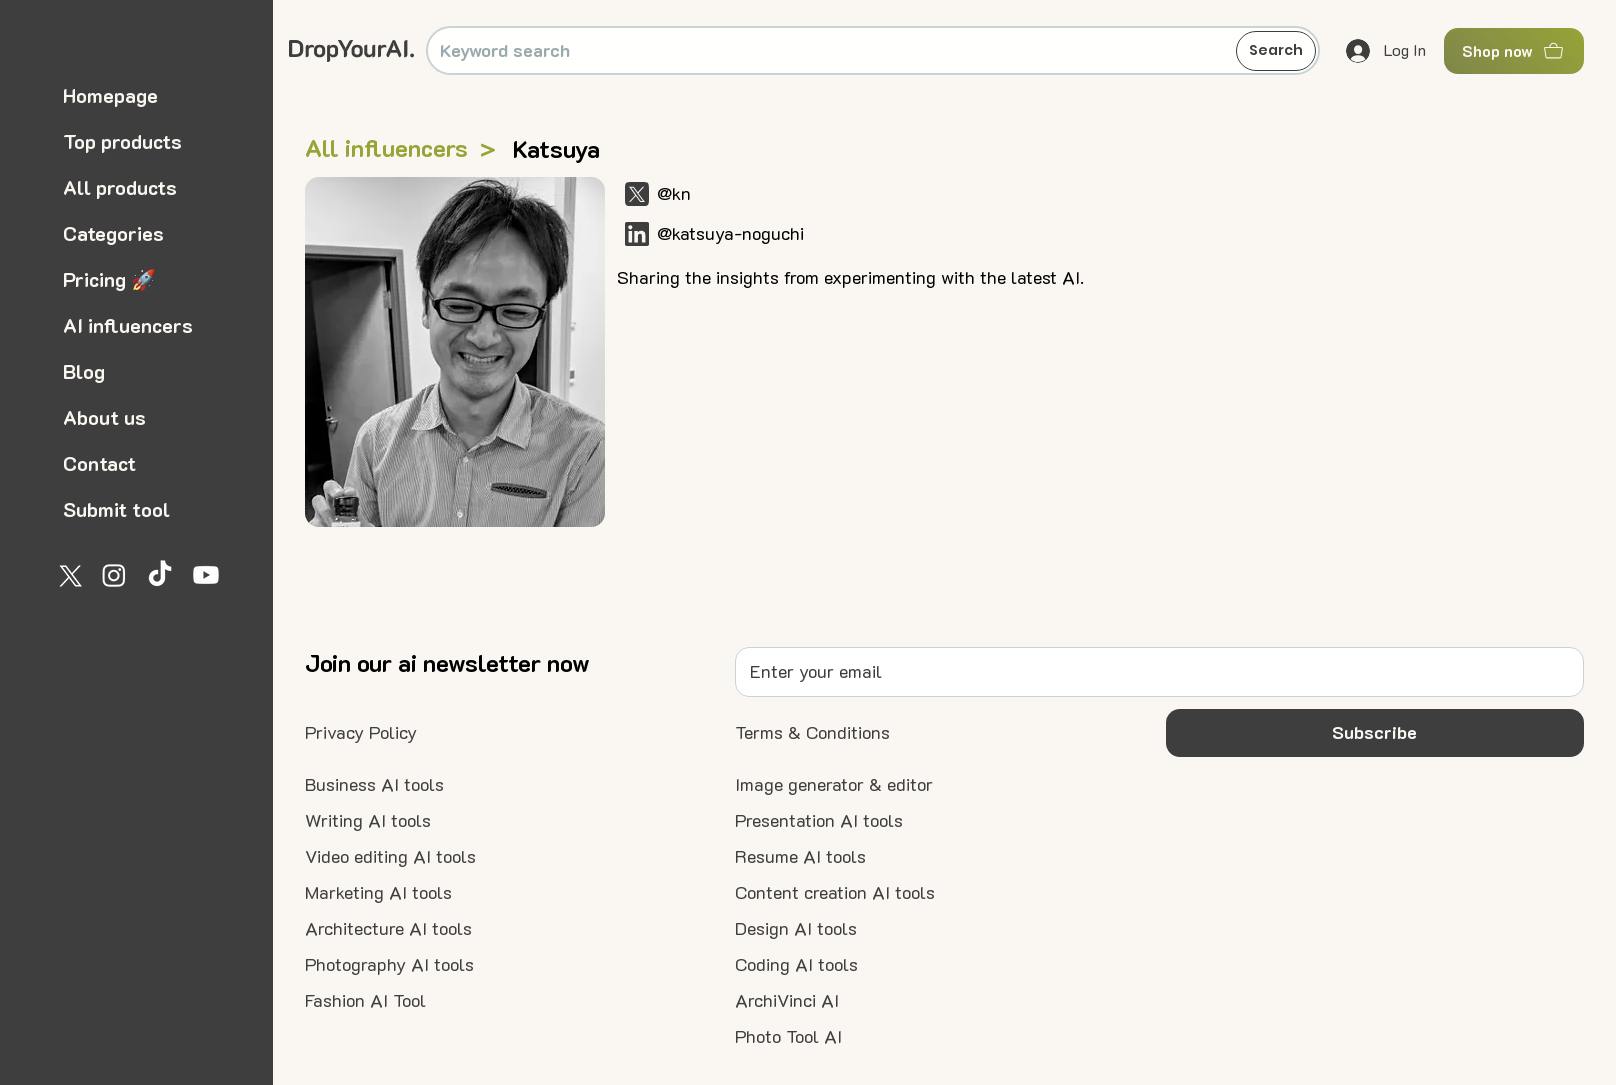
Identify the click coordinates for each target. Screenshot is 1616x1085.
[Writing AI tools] (368, 821)
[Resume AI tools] (800, 857)
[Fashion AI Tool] (365, 1001)
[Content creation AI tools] (835, 893)
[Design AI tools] (796, 929)
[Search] (1276, 51)
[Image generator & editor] (834, 785)
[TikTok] (160, 575)
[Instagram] (114, 575)
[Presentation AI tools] (819, 821)
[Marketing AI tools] (378, 893)
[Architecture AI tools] (388, 929)
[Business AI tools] (374, 785)
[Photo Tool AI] (788, 1037)
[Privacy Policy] (361, 733)
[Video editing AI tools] (390, 857)
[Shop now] (1514, 51)
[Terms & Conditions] (812, 733)
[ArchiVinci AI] (787, 1001)
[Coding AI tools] (796, 965)
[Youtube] (206, 575)
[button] (1375, 733)
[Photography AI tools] (389, 965)
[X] (68, 575)
